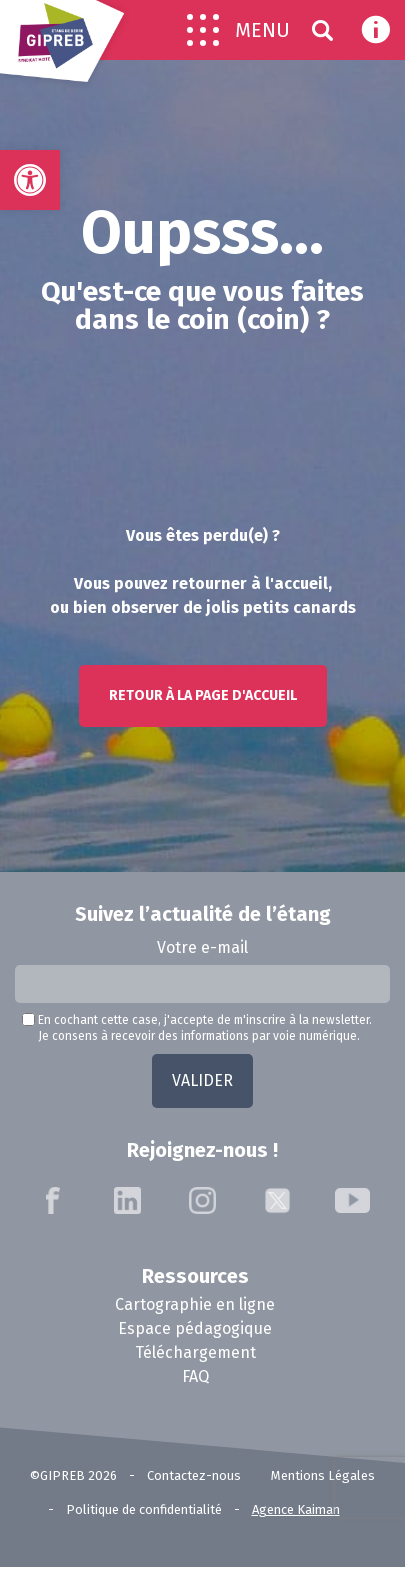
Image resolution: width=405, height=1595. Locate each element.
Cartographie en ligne (195, 1304)
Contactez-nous (194, 1475)
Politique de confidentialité (144, 1509)
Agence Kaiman (296, 1509)
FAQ (195, 1376)
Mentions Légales (323, 1475)
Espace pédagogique (195, 1328)
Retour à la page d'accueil (203, 695)
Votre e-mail (202, 947)
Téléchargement (195, 1352)
